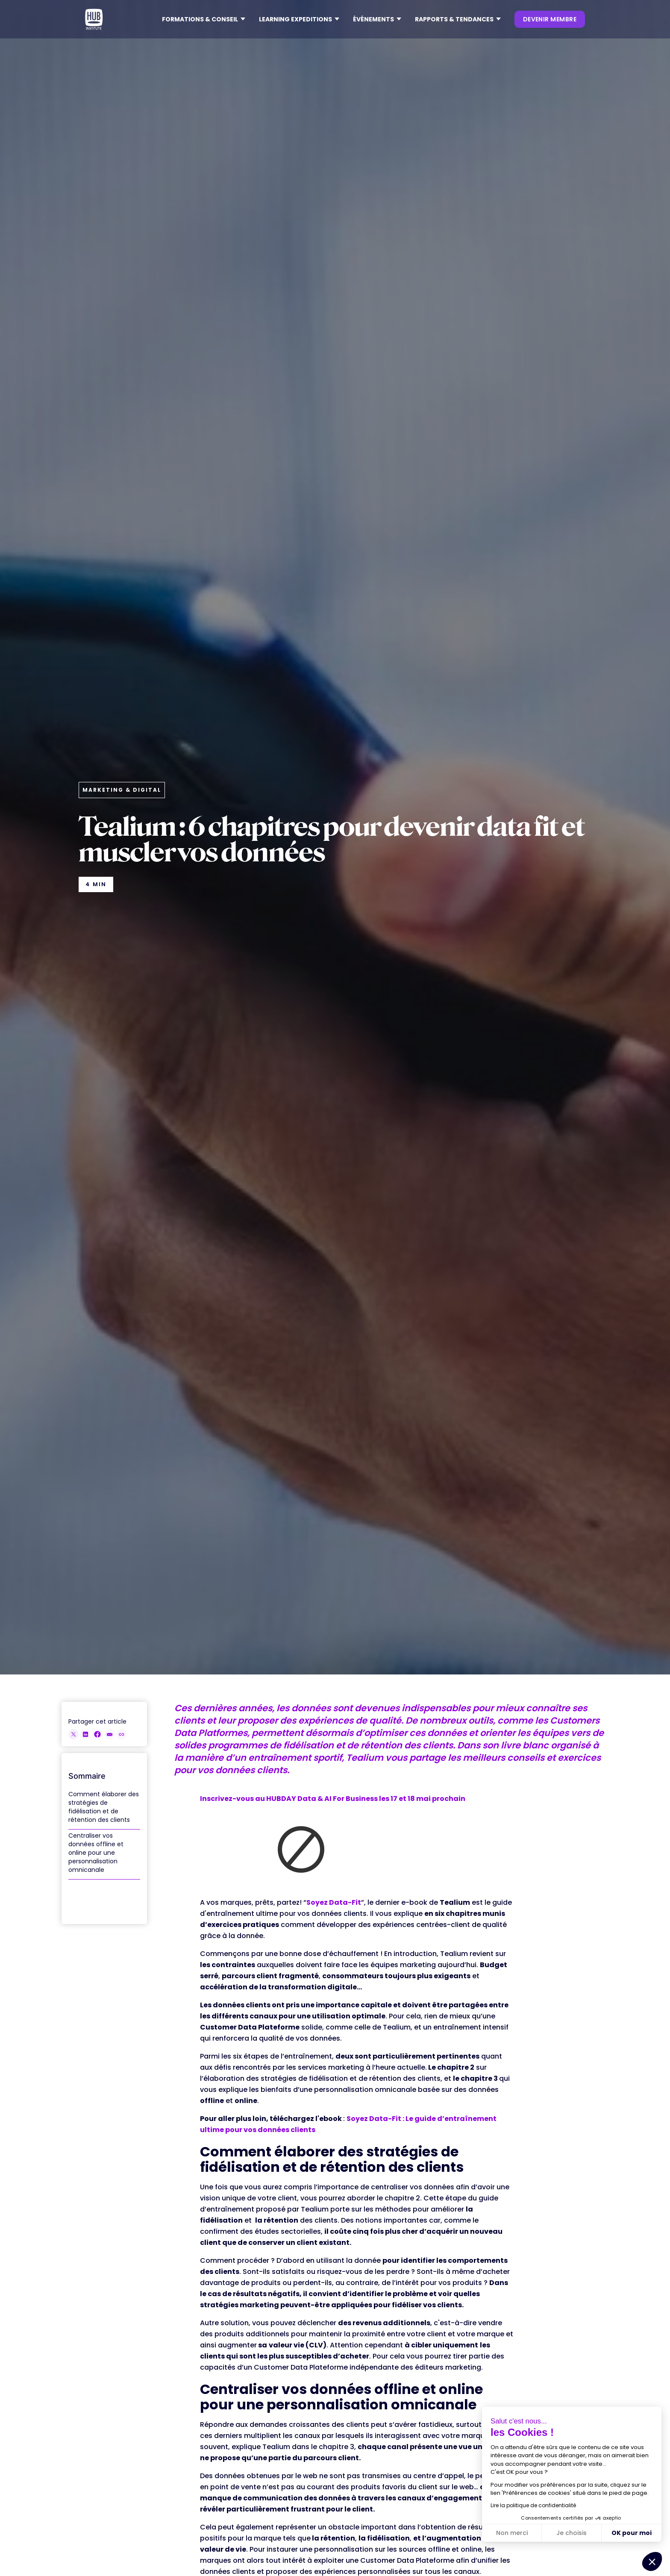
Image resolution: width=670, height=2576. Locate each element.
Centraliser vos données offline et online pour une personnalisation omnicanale (95, 1852)
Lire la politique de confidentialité (533, 2505)
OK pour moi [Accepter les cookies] (631, 2533)
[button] (203, 19)
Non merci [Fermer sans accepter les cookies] (512, 2533)
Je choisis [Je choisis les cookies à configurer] (571, 2533)
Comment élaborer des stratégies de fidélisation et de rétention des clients (103, 1807)
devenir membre (549, 19)
